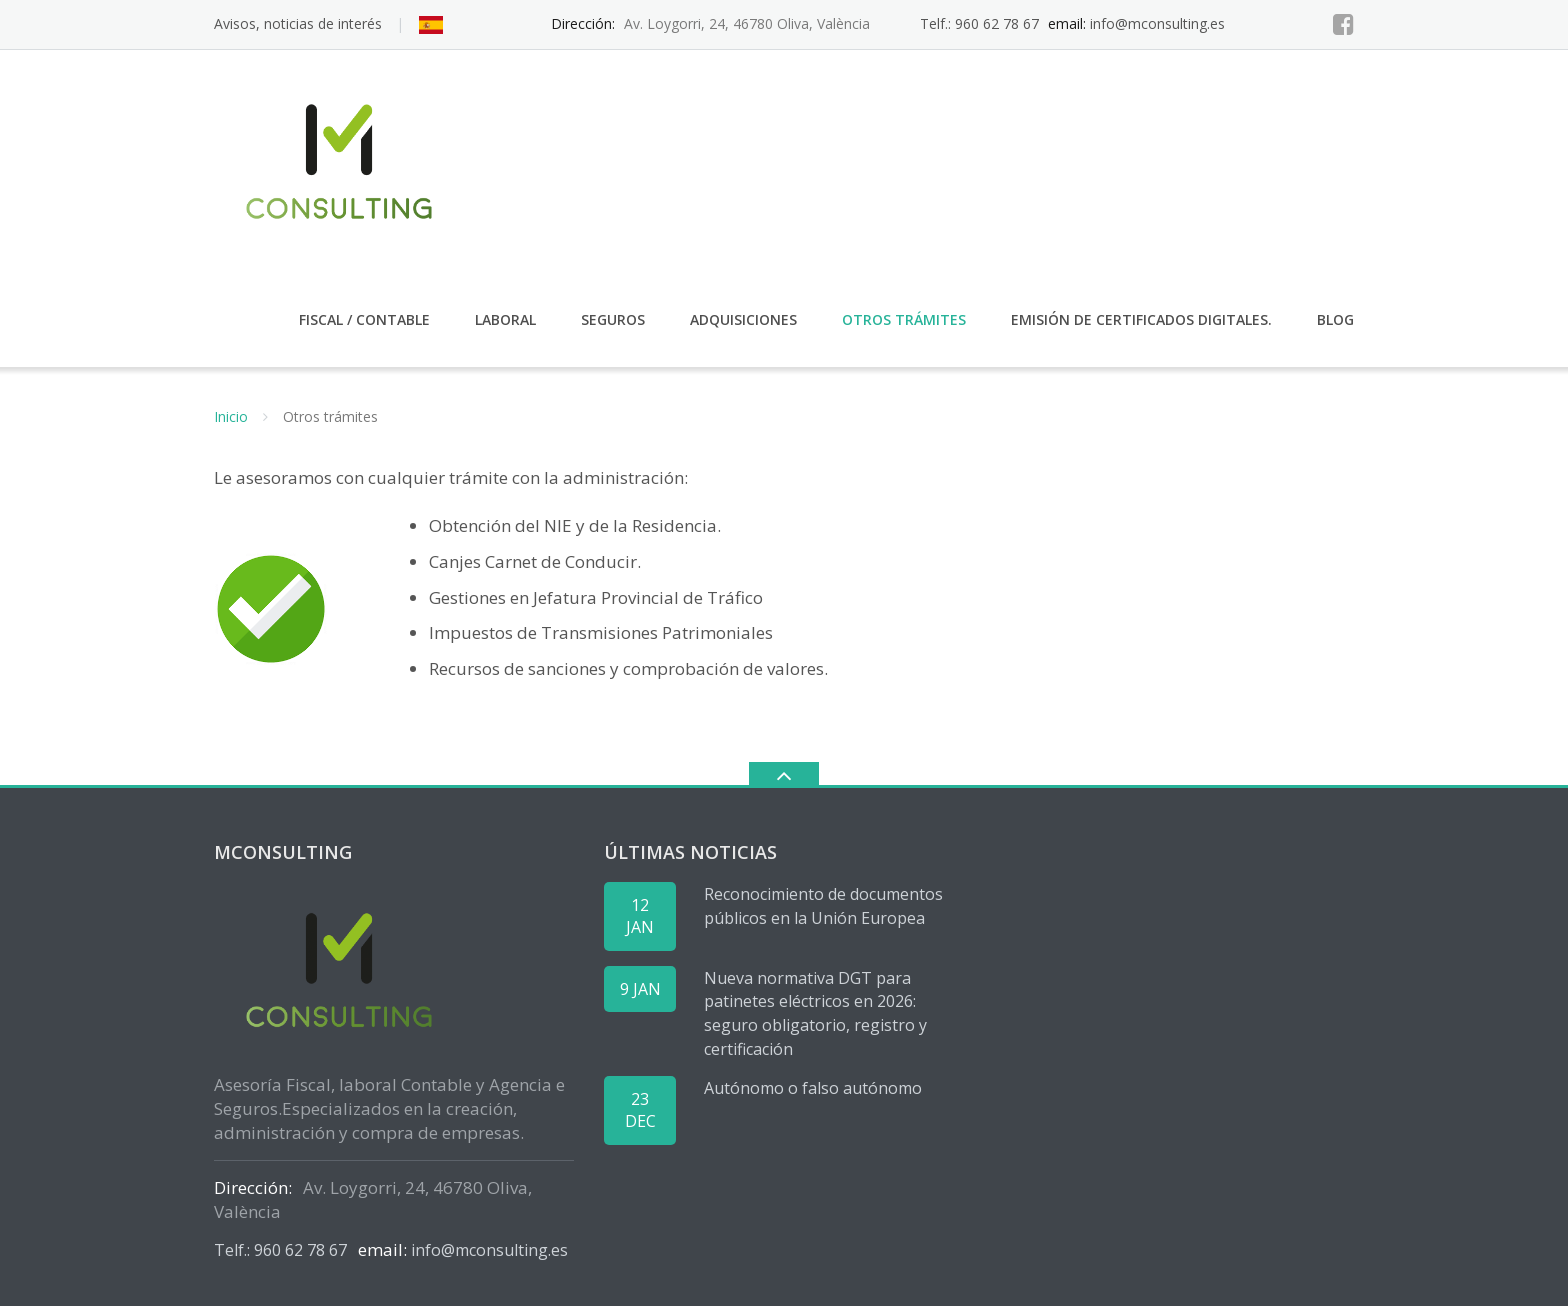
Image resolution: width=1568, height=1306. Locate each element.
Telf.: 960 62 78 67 (979, 23)
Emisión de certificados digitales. (1141, 319)
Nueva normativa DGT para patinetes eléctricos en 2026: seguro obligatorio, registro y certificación (815, 1013)
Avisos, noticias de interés (298, 23)
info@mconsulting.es (1157, 23)
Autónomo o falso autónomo (813, 1088)
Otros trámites (904, 319)
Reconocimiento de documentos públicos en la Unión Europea (823, 906)
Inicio (231, 416)
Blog (1335, 319)
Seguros (613, 319)
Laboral (505, 319)
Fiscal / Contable (364, 319)
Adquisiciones (743, 319)
